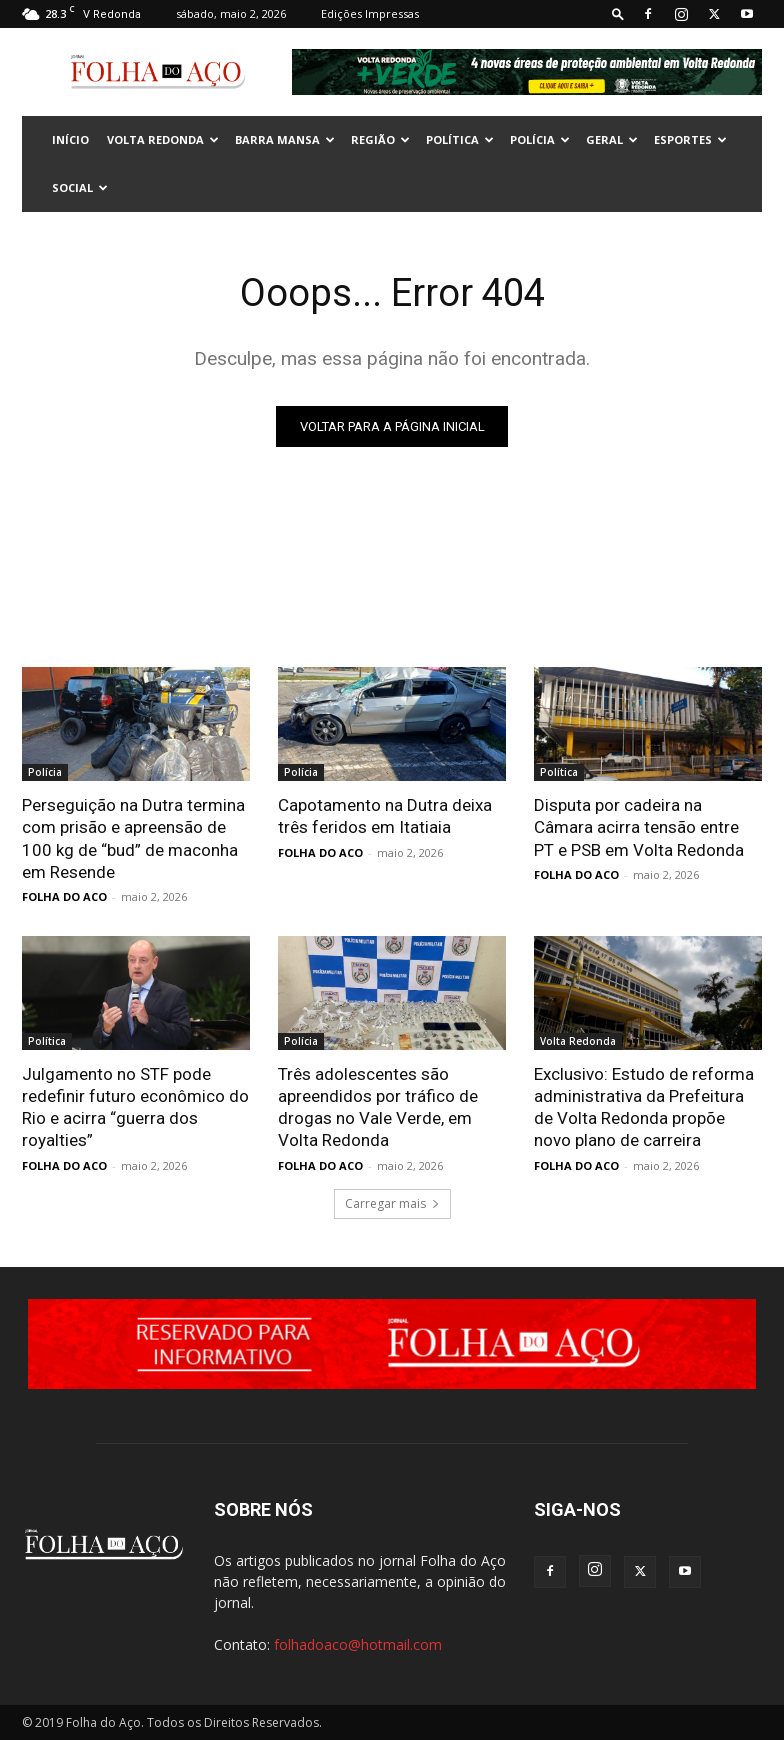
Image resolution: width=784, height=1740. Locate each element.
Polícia (540, 139)
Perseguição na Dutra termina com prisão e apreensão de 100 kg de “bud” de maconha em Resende (133, 838)
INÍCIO (70, 139)
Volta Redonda (163, 139)
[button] (618, 13)
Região (380, 139)
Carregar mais (392, 1202)
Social (80, 187)
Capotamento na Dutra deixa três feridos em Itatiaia (385, 816)
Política (460, 139)
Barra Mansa (285, 139)
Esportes (690, 139)
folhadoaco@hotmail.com (358, 1643)
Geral (612, 139)
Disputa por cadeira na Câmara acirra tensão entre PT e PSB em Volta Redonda (639, 827)
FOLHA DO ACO (64, 896)
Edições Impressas (370, 13)
